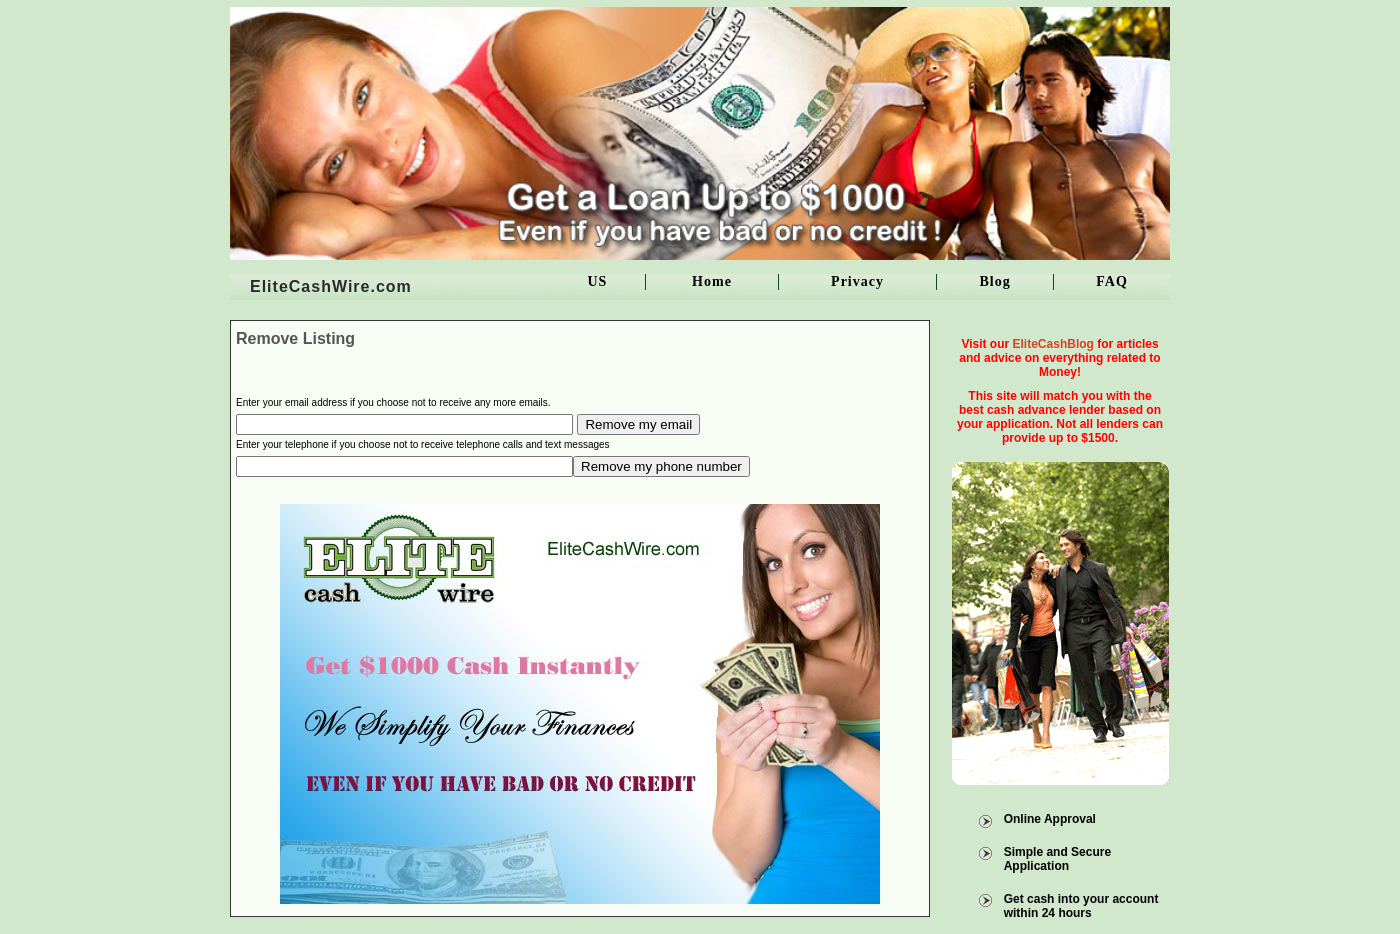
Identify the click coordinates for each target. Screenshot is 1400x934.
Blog (994, 281)
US (597, 281)
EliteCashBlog (1053, 344)
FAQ (1112, 281)
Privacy (857, 281)
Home (712, 281)
